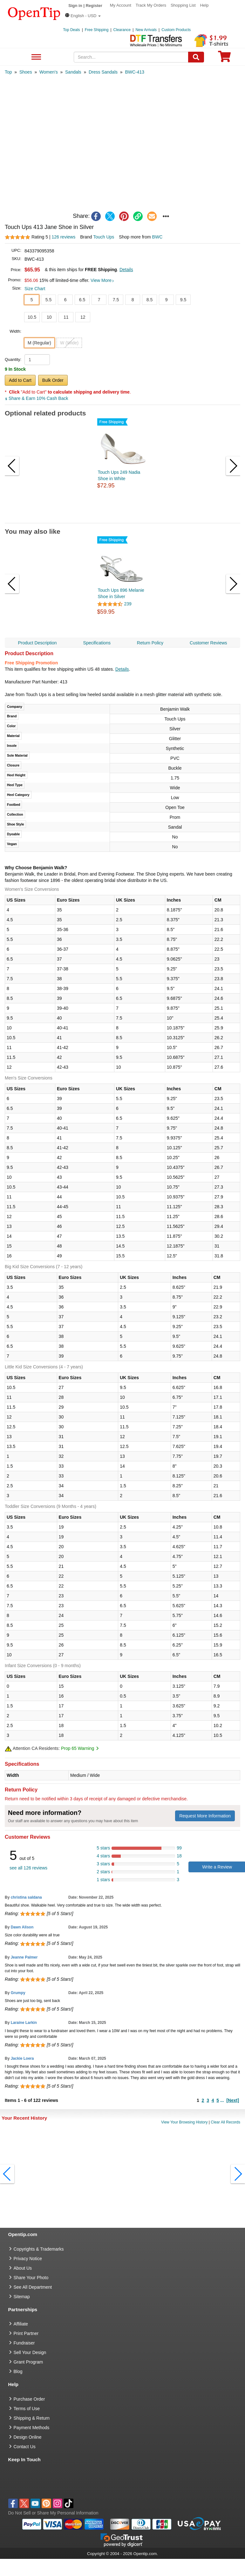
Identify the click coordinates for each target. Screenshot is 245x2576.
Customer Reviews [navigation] (208, 642)
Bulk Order (53, 380)
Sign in (75, 5)
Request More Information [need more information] (205, 1815)
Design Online (28, 2437)
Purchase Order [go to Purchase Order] (29, 2399)
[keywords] (131, 57)
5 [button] (32, 299)
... (222, 2100)
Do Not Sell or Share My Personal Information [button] (53, 2512)
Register (94, 5)
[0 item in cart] (224, 58)
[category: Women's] (48, 72)
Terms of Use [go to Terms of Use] (27, 2408)
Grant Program (28, 2361)
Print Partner (26, 2333)
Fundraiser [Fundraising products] (24, 2342)
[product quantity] (37, 359)
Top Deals (71, 30)
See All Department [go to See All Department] (33, 2287)
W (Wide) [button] (69, 342)
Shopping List (183, 5)
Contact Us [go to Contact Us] (25, 2446)
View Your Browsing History (184, 2122)
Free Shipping (97, 30)
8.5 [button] (149, 299)
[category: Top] (8, 72)
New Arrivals (146, 30)
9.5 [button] (183, 299)
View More (102, 280)
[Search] (196, 57)
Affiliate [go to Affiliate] (21, 2323)
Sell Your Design (30, 2352)
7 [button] (99, 299)
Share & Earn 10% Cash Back (36, 398)
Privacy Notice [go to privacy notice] (28, 2258)
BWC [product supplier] (157, 236)
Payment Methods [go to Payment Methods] (32, 2427)
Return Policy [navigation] (150, 642)
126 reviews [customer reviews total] (63, 236)
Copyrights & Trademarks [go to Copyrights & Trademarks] (39, 2249)
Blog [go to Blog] (18, 2371)
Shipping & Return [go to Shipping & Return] (32, 2418)
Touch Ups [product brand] (103, 236)
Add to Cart (20, 380)
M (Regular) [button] (39, 342)
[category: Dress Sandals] (103, 72)
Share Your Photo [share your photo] (31, 2277)
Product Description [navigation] (37, 642)
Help (204, 5)
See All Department (35, 57)
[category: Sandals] (73, 72)
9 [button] (166, 299)
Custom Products (176, 30)
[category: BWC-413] (134, 72)
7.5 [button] (116, 299)
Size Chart (34, 288)
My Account (120, 5)
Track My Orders (151, 5)
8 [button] (133, 299)
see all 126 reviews (28, 1867)
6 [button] (65, 299)
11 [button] (66, 317)
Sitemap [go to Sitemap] (22, 2296)
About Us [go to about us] (23, 2268)
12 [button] (82, 317)
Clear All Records (225, 2122)
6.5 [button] (82, 299)
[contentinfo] (34, 13)
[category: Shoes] (25, 72)
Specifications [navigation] (97, 642)
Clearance (122, 30)
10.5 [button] (32, 317)
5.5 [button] (48, 299)
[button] (83, 15)
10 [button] (49, 317)
